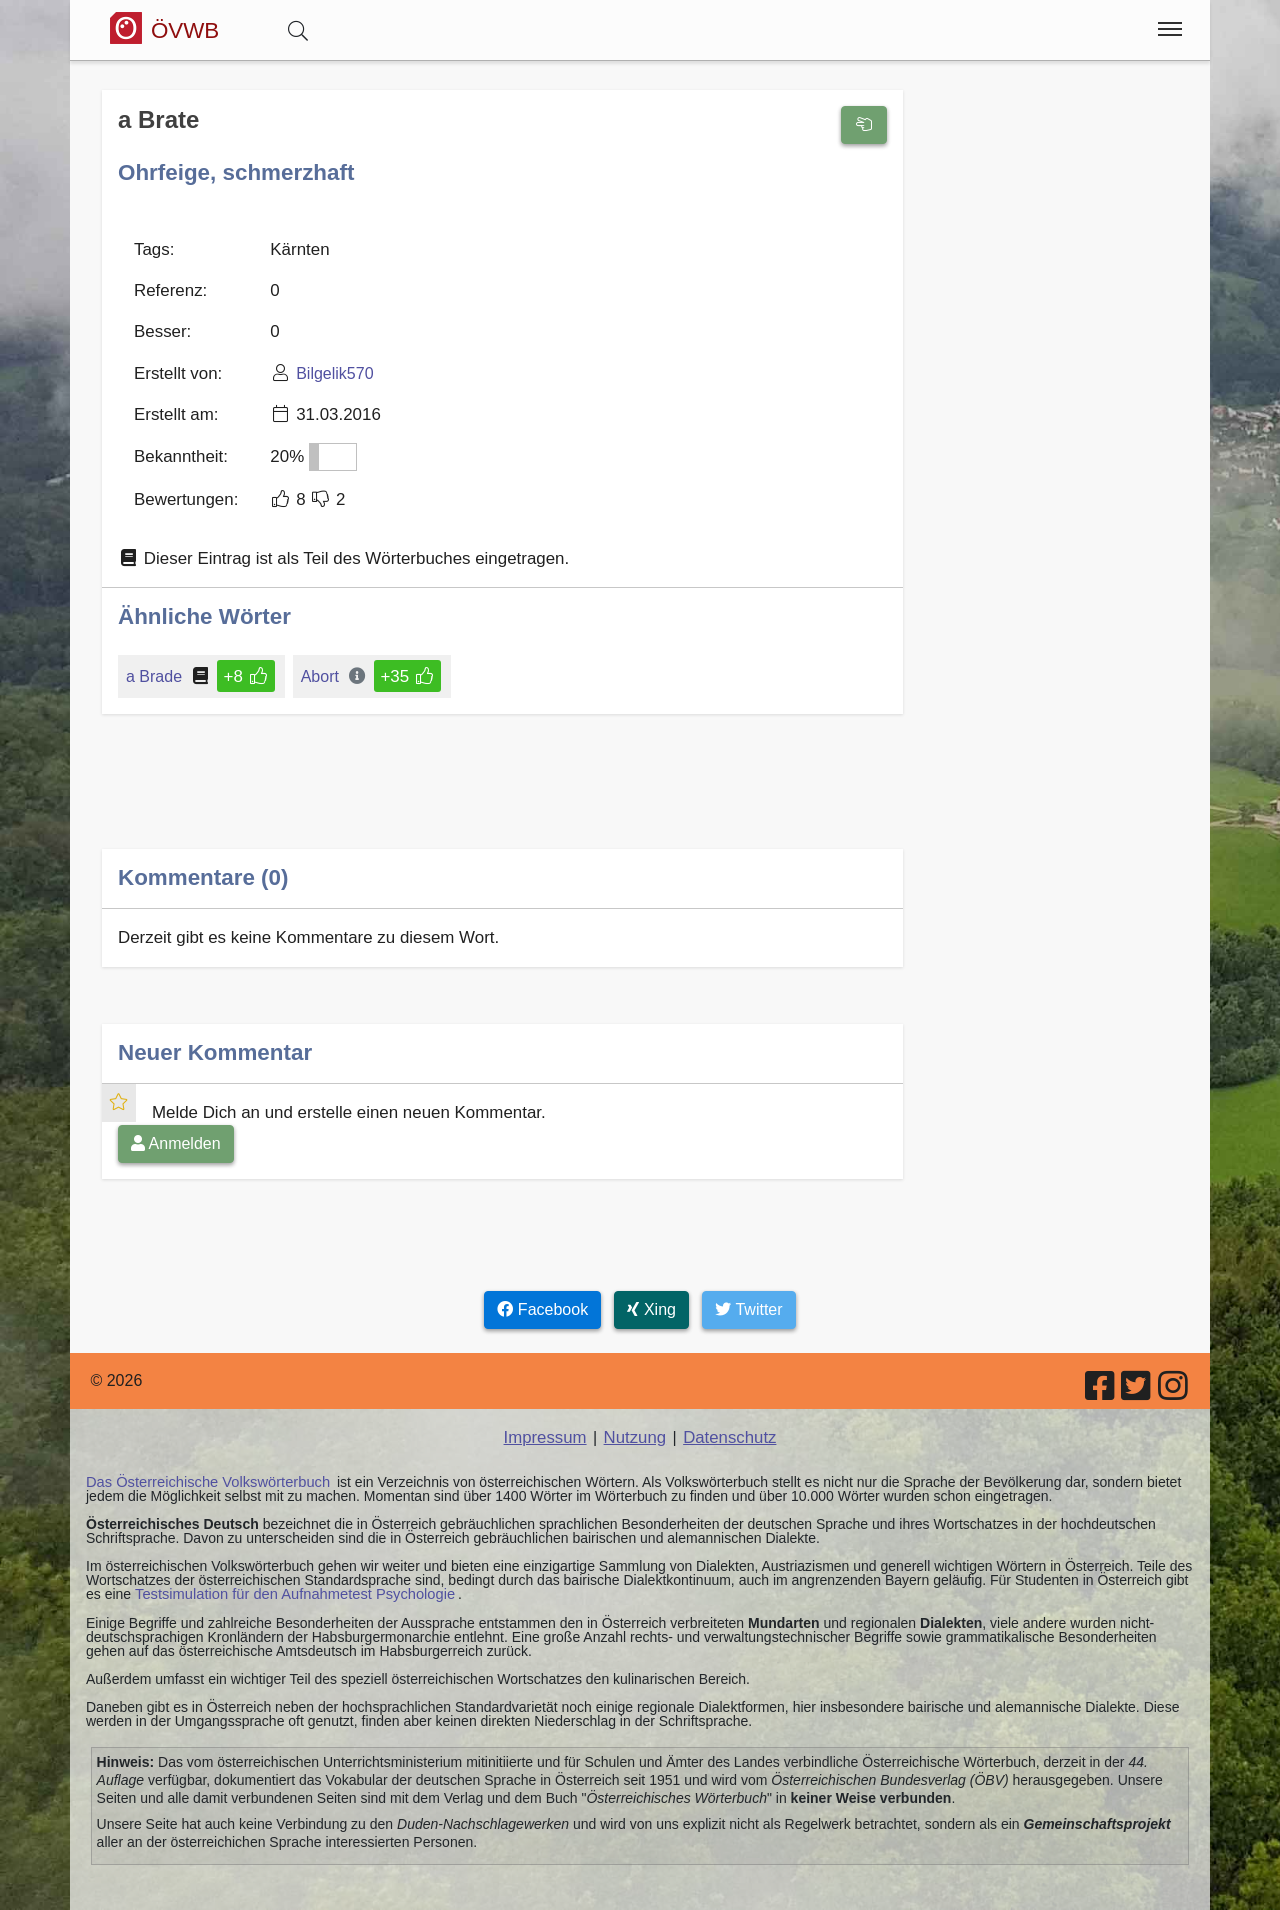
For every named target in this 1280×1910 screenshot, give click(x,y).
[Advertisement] (502, 780)
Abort (317, 659)
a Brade (155, 659)
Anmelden (176, 1122)
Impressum (548, 1415)
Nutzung (635, 1415)
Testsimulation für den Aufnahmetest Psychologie (287, 1571)
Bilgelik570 (327, 364)
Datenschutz (726, 1415)
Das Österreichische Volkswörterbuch (202, 1459)
